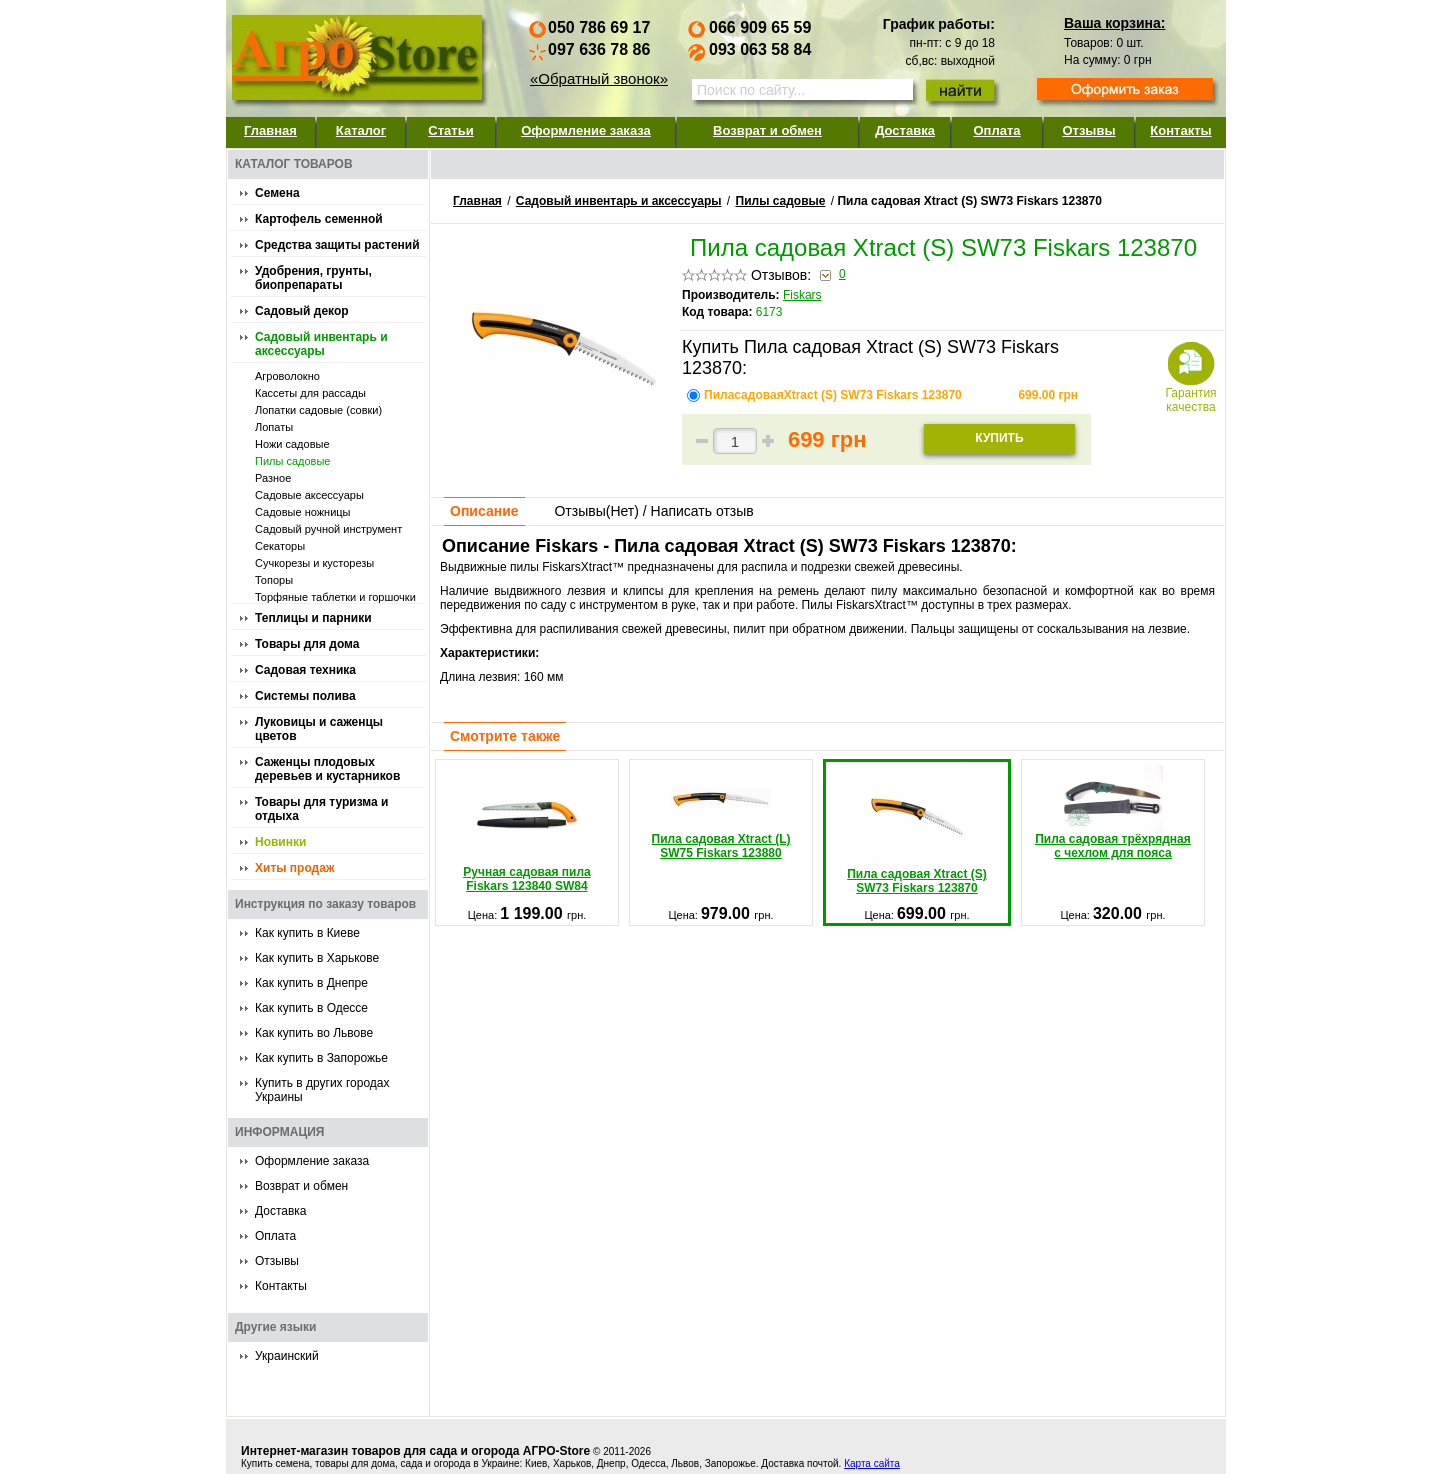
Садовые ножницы (303, 512)
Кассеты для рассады (310, 393)
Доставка (905, 130)
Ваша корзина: (1114, 23)
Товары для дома (307, 644)
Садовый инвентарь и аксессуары (321, 344)
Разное (273, 478)
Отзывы (1088, 130)
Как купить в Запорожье (321, 1058)
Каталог (361, 130)
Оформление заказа (586, 130)
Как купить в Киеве (307, 933)
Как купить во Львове (314, 1033)
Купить (999, 438)
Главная (270, 130)
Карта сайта (872, 1463)
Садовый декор (302, 311)
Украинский (287, 1356)
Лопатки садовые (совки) (318, 410)
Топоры (274, 580)
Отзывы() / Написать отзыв (653, 511)
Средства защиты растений (337, 245)
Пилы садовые (292, 461)
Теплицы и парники (313, 618)
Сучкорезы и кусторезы (314, 563)
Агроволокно (287, 376)
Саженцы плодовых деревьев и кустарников (327, 769)
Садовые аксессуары (309, 495)
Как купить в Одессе (311, 1008)
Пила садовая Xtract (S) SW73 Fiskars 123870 (917, 831)
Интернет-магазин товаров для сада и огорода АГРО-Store (415, 1451)
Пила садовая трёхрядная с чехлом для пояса (1113, 812)
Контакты (1180, 130)
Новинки (280, 842)
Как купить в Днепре (311, 983)
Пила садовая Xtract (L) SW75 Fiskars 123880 (721, 812)
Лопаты (274, 427)
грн (1048, 395)
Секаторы (280, 546)
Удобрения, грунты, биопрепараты (313, 278)
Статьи (450, 130)
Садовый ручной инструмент (328, 529)
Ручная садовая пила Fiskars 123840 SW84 (527, 829)
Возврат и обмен (767, 130)
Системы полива (305, 696)
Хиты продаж (294, 868)
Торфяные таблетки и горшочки (335, 597)
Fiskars (802, 295)
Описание (484, 511)
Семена (277, 193)
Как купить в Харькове (317, 958)
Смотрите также (505, 736)
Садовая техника (305, 670)
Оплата (996, 130)
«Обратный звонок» (599, 78)
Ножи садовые (292, 444)
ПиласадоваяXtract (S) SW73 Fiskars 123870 (834, 395)
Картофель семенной (319, 219)
